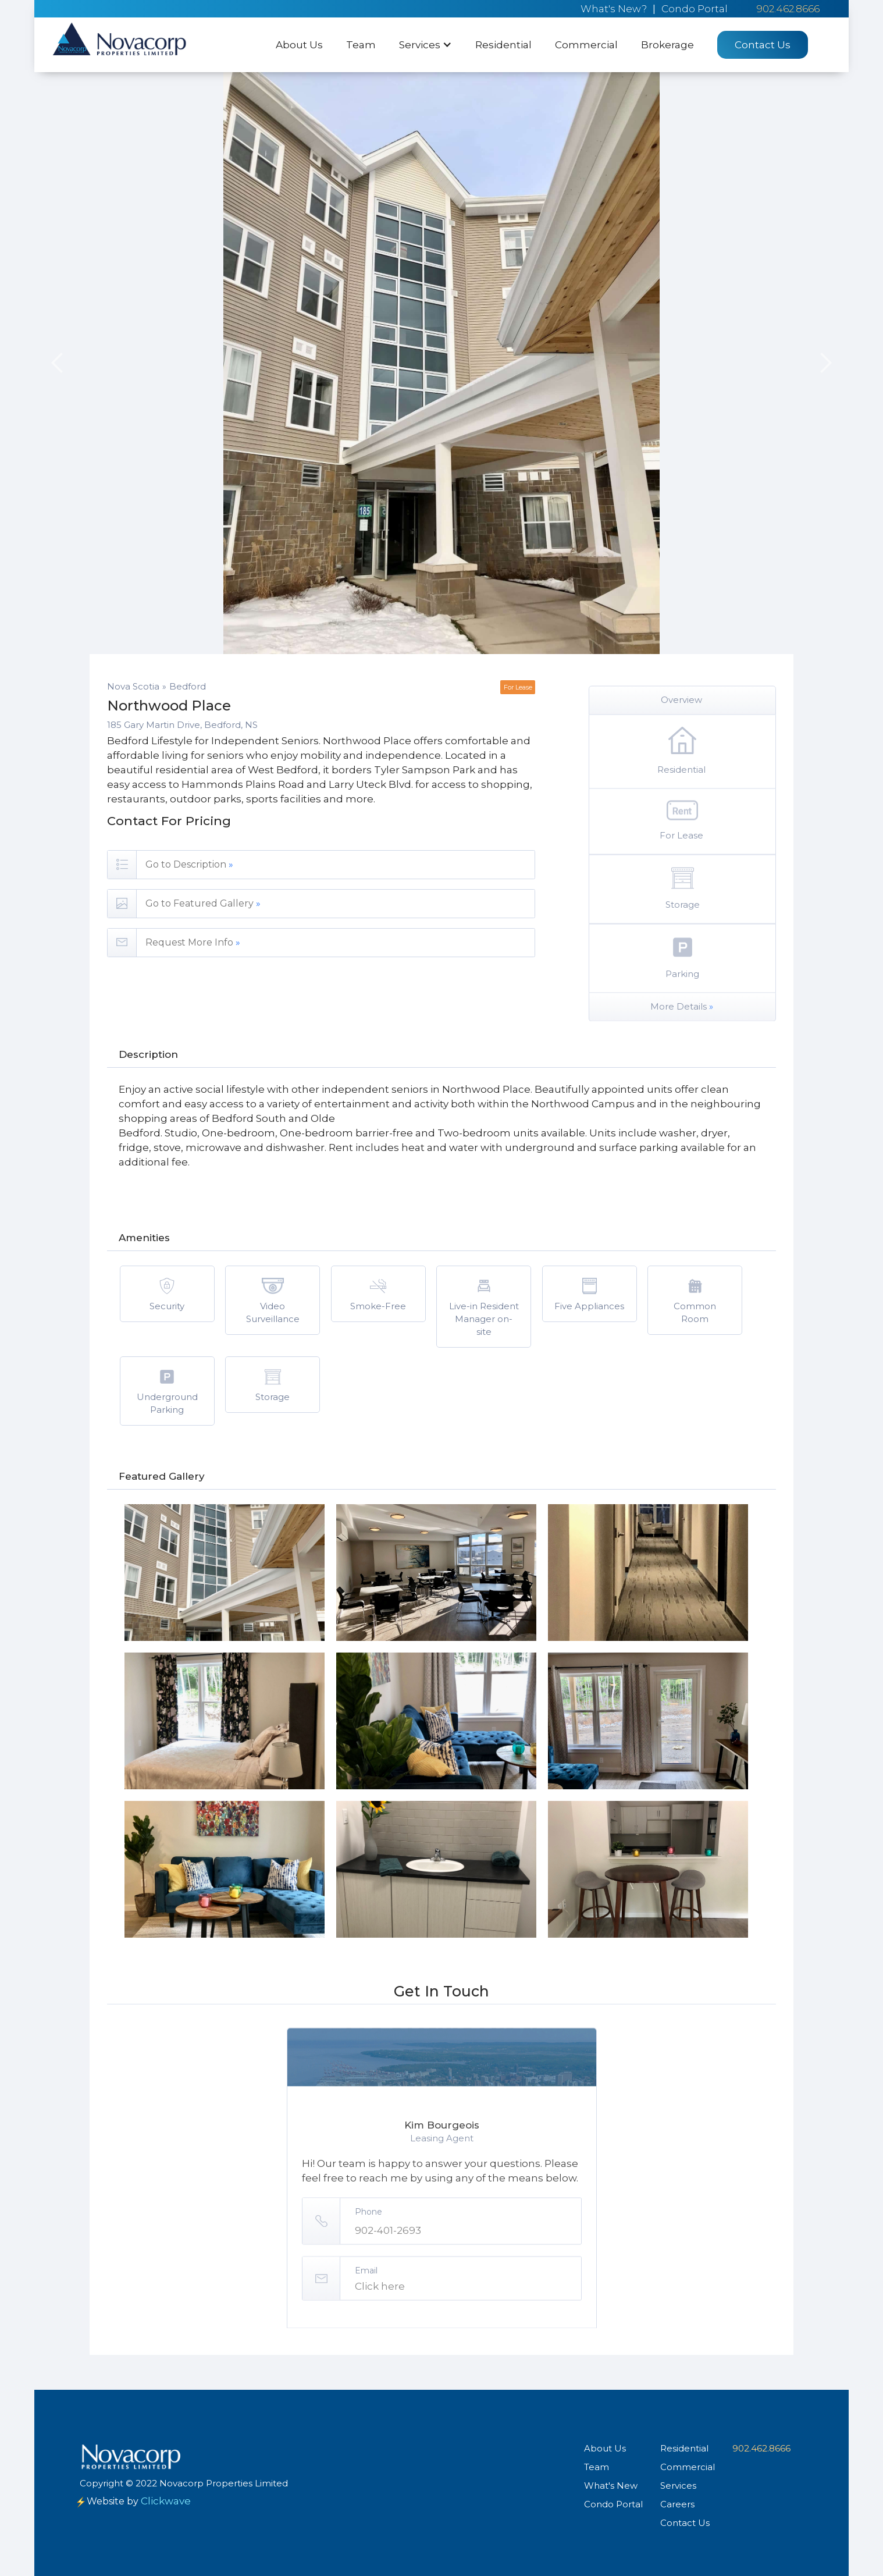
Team (361, 45)
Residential (503, 45)
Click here (380, 2333)
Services (678, 2485)
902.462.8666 (788, 9)
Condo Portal (694, 9)
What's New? (614, 9)
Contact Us (763, 45)
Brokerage (667, 45)
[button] (425, 44)
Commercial (586, 45)
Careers (677, 2504)
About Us (299, 45)
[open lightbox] (224, 1572)
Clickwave (166, 2501)
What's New (611, 2485)
